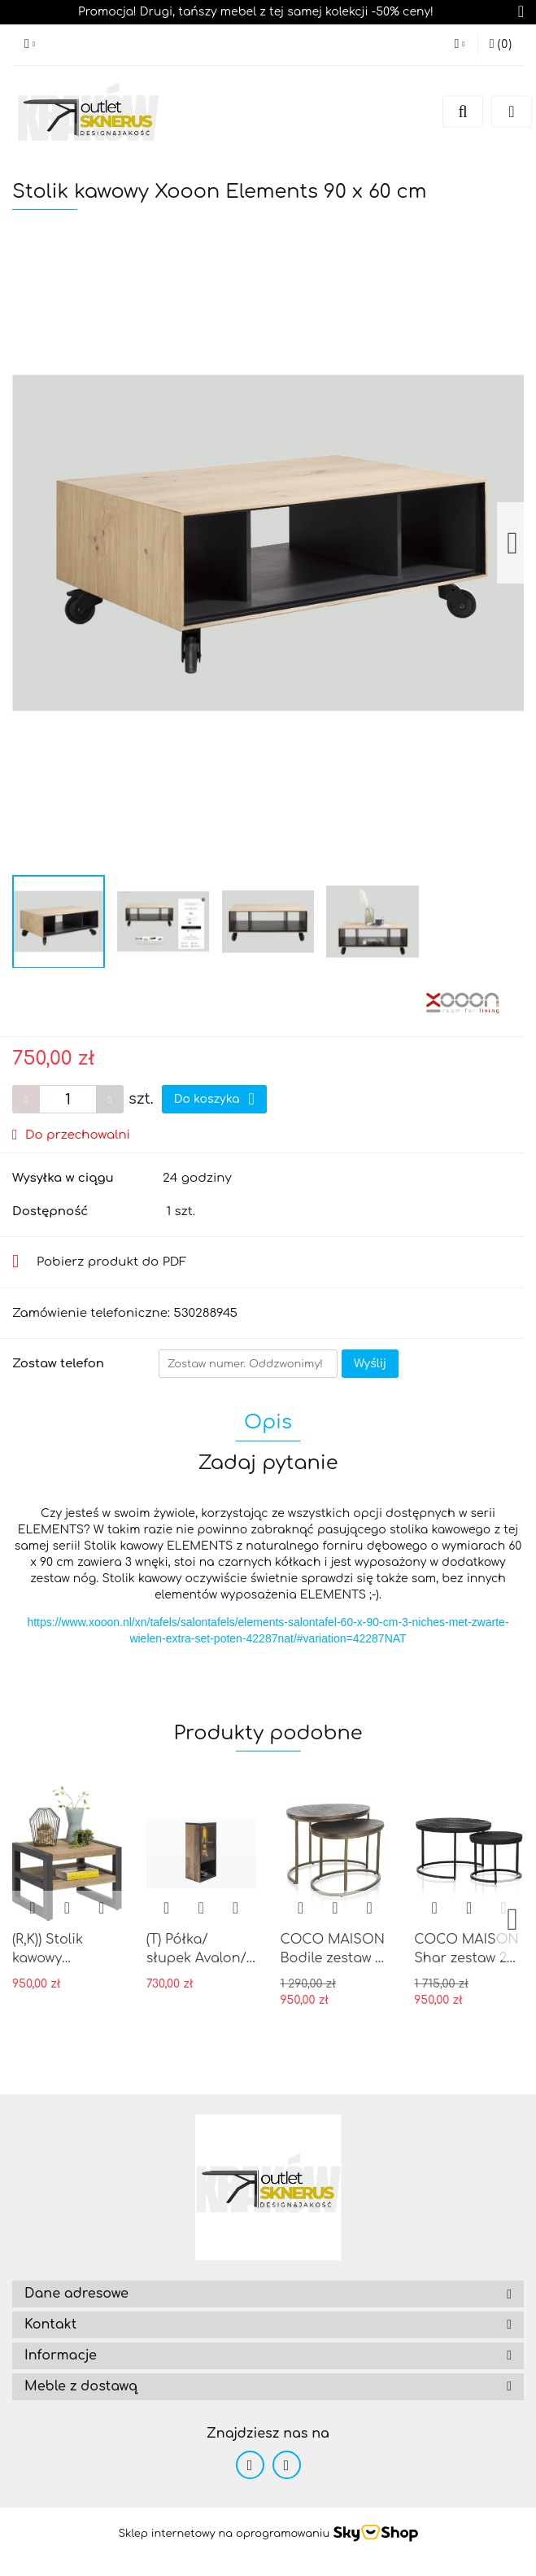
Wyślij (370, 1364)
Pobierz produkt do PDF (99, 1262)
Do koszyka (214, 1099)
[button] (268, 2294)
